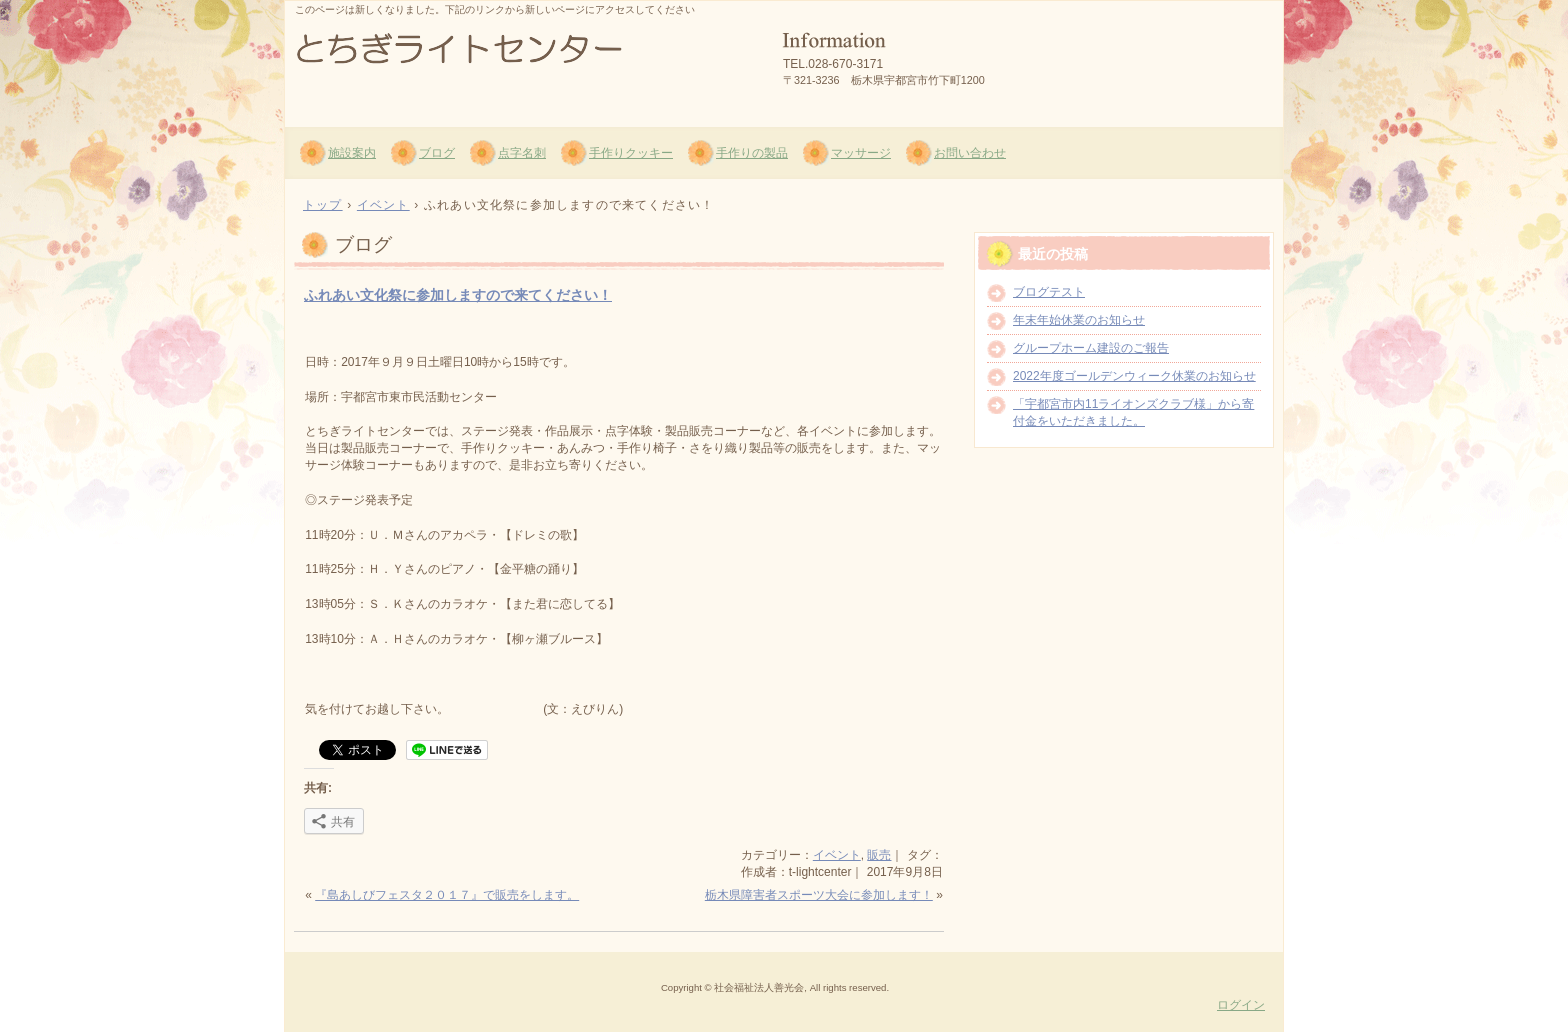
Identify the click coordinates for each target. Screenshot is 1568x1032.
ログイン (1241, 1005)
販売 (879, 855)
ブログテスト (1049, 292)
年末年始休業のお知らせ (1079, 320)
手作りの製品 (752, 153)
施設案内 (352, 153)
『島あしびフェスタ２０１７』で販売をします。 (447, 895)
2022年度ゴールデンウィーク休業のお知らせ (1134, 376)
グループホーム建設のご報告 (1091, 348)
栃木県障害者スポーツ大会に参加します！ (819, 895)
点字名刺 (522, 153)
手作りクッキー (631, 153)
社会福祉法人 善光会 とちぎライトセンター (525, 61)
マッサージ (861, 153)
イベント (837, 855)
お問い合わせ (970, 153)
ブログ (437, 153)
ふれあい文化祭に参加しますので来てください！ (458, 295)
